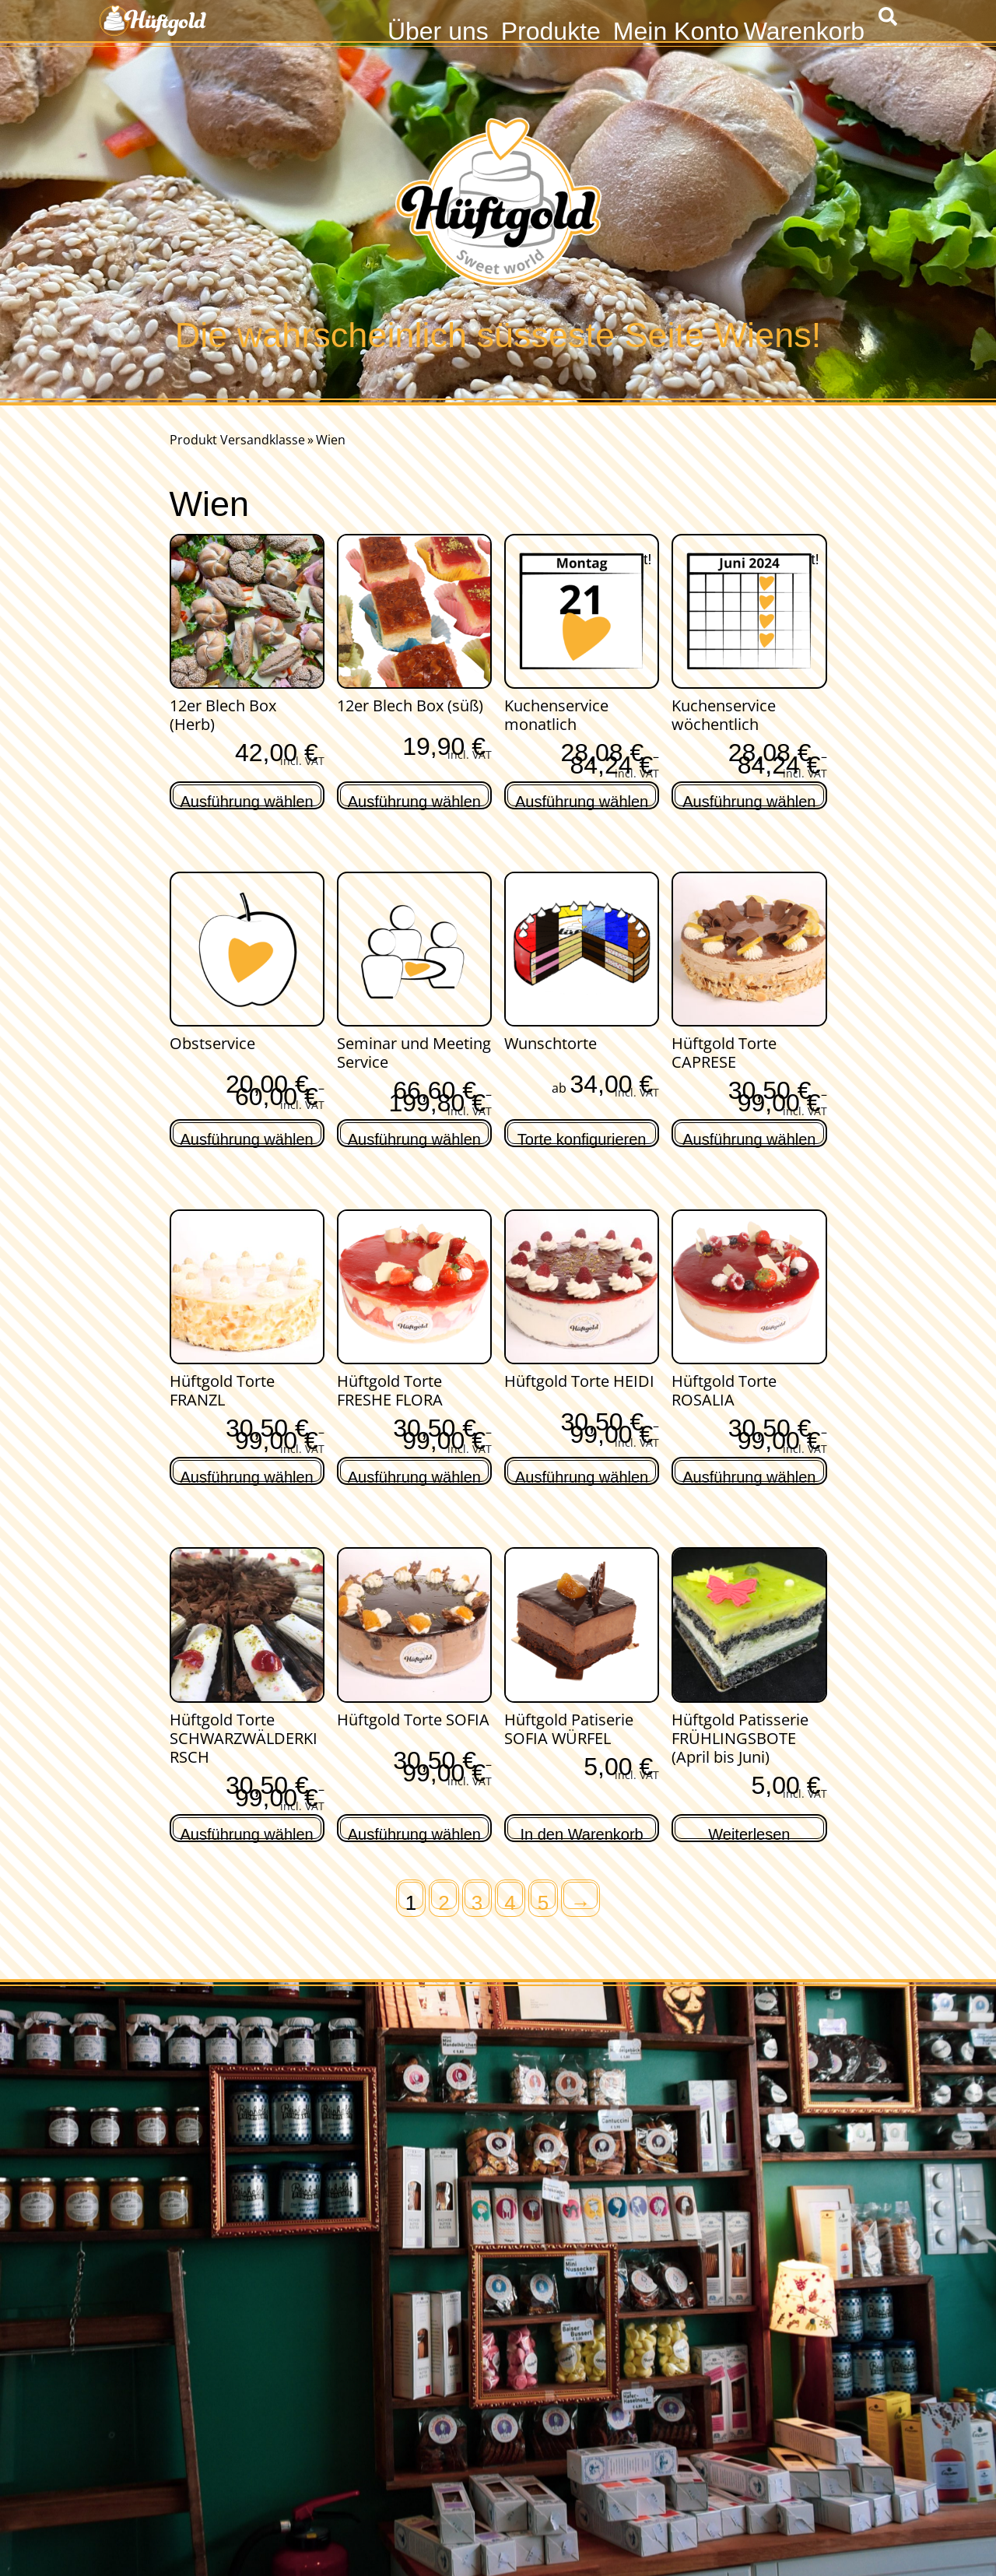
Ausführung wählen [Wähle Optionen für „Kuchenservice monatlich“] (581, 799)
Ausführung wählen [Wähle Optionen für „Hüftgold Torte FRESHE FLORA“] (414, 1475)
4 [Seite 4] (509, 1900)
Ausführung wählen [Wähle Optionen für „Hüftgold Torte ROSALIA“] (748, 1475)
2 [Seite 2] (443, 1900)
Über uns (438, 29)
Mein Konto (676, 29)
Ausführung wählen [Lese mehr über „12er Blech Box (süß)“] (414, 799)
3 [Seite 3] (477, 1900)
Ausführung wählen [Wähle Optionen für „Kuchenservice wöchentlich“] (748, 799)
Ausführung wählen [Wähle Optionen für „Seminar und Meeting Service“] (414, 1137)
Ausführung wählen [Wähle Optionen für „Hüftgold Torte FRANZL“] (247, 1475)
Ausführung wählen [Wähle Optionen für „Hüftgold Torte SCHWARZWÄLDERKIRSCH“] (247, 1832)
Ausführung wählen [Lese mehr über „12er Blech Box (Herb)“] (247, 799)
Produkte (551, 29)
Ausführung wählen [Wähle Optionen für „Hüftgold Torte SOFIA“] (414, 1832)
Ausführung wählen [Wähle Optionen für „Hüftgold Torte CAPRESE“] (748, 1137)
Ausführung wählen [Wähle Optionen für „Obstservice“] (247, 1137)
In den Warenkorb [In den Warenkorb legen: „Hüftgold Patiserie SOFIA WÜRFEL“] (582, 1832)
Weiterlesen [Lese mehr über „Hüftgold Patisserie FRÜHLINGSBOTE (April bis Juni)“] (749, 1832)
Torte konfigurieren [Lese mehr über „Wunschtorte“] (582, 1137)
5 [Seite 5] (543, 1900)
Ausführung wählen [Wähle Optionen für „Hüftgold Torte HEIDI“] (581, 1475)
